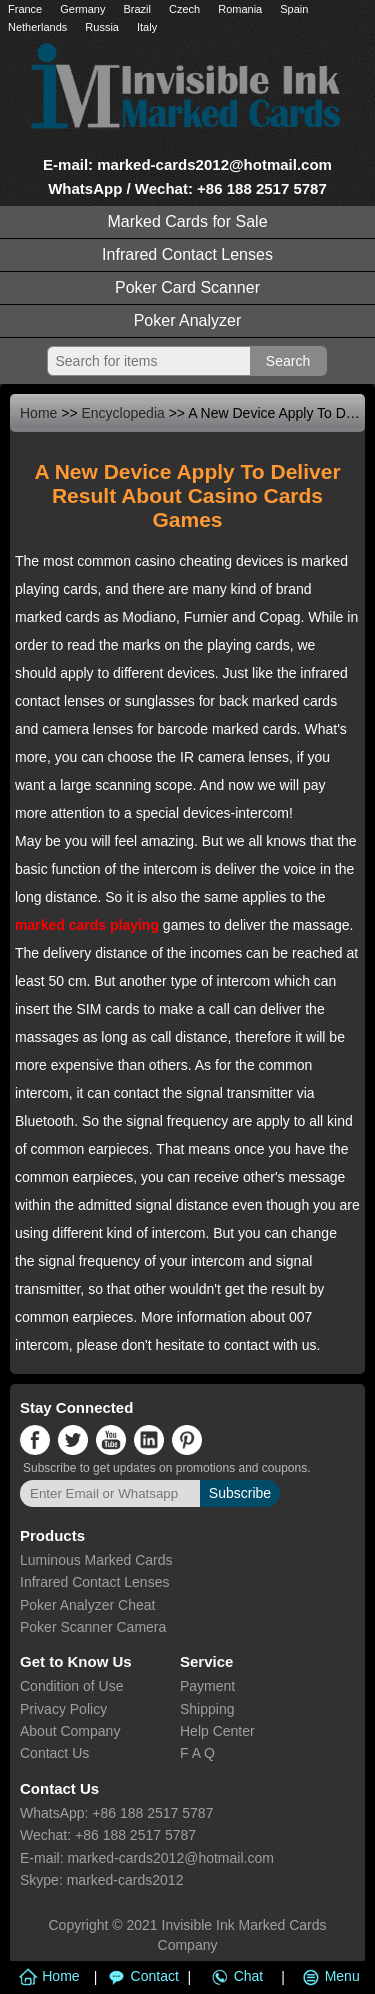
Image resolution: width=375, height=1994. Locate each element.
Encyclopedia (123, 413)
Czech (184, 9)
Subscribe (240, 1493)
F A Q (197, 1753)
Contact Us (54, 1753)
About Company (70, 1731)
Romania (240, 9)
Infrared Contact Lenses (187, 254)
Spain (294, 9)
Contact (140, 1976)
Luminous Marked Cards (96, 1560)
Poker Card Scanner (187, 287)
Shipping (207, 1709)
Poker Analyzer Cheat (87, 1605)
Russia (102, 27)
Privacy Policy (63, 1709)
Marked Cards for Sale (187, 221)
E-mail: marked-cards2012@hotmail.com (187, 164)
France (25, 9)
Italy (147, 27)
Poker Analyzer (188, 320)
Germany (82, 9)
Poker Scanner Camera (93, 1627)
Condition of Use (72, 1686)
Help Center (217, 1731)
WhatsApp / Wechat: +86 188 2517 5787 (187, 188)
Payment (207, 1686)
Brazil (138, 9)
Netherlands (37, 27)
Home (38, 413)
